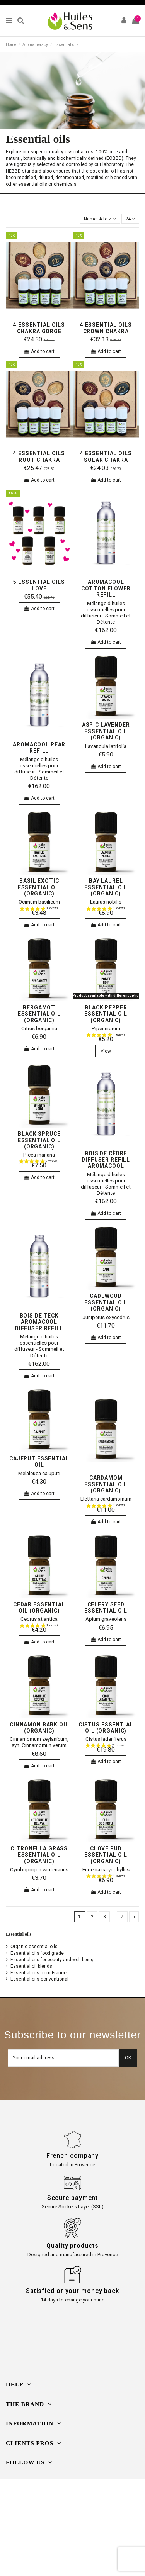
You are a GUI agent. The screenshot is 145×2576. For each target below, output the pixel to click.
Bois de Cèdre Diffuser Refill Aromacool (106, 1159)
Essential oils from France (38, 1973)
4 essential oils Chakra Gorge (39, 328)
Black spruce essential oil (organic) (39, 1140)
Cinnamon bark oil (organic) (39, 1727)
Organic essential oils (34, 1946)
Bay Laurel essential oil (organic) (105, 887)
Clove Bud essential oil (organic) (105, 1854)
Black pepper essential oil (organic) (105, 1013)
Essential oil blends (31, 1966)
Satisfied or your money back (72, 2290)
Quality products (72, 2245)
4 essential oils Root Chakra (39, 456)
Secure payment (72, 2197)
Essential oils (18, 1934)
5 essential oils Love (39, 585)
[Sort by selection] (100, 219)
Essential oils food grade (37, 1953)
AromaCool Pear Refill (39, 747)
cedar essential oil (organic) (39, 1607)
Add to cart (39, 351)
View (106, 1051)
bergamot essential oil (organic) (39, 1013)
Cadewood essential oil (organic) (105, 1302)
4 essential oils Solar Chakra (106, 456)
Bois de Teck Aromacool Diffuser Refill (39, 1322)
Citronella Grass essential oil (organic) (39, 1854)
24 (130, 219)
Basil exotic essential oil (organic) (39, 887)
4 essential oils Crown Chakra (106, 328)
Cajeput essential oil (39, 1461)
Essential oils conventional (39, 1979)
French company (72, 2155)
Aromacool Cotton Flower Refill (106, 588)
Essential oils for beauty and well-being (52, 1959)
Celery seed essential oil (105, 1607)
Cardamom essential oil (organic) (105, 1484)
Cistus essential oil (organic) (105, 1727)
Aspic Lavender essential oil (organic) (106, 731)
